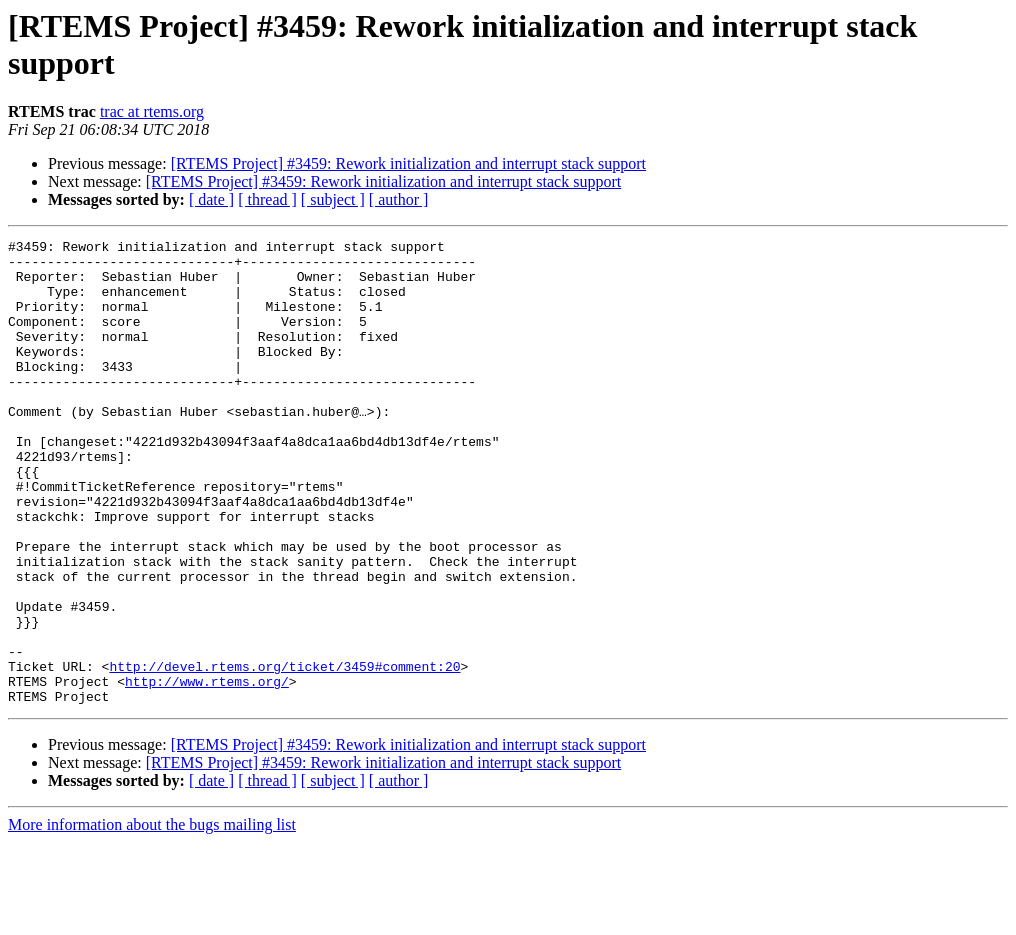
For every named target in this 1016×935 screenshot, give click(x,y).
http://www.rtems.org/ (207, 771)
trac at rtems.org (152, 111)
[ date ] (211, 199)
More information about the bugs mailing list (152, 917)
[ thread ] (267, 199)
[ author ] (399, 199)
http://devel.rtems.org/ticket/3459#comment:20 (284, 753)
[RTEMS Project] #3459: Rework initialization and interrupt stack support (408, 163)
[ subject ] (333, 199)
